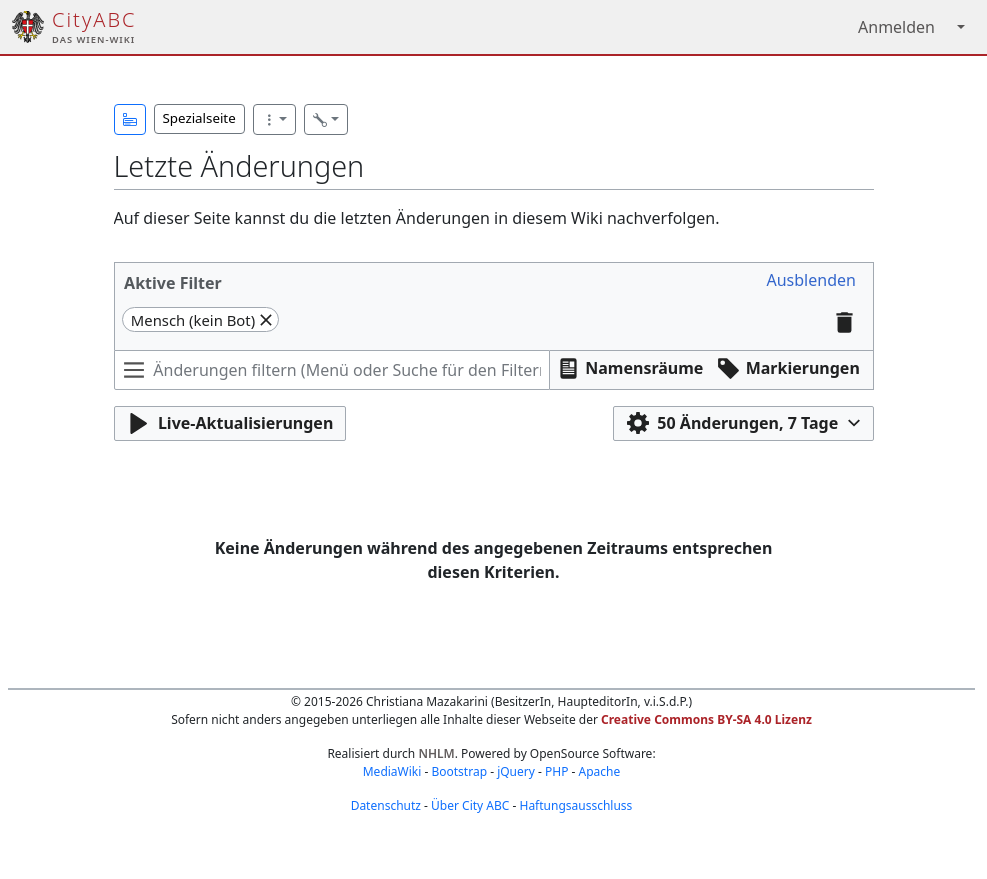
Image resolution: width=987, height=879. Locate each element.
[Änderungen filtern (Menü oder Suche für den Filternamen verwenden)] (332, 370)
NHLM (436, 753)
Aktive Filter (173, 283)
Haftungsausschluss (575, 805)
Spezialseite (199, 118)
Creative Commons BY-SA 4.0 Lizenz (706, 719)
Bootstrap (459, 771)
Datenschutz (386, 805)
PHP (556, 771)
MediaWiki (392, 771)
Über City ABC (470, 805)
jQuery (516, 771)
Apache (600, 771)
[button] (130, 119)
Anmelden (896, 27)
